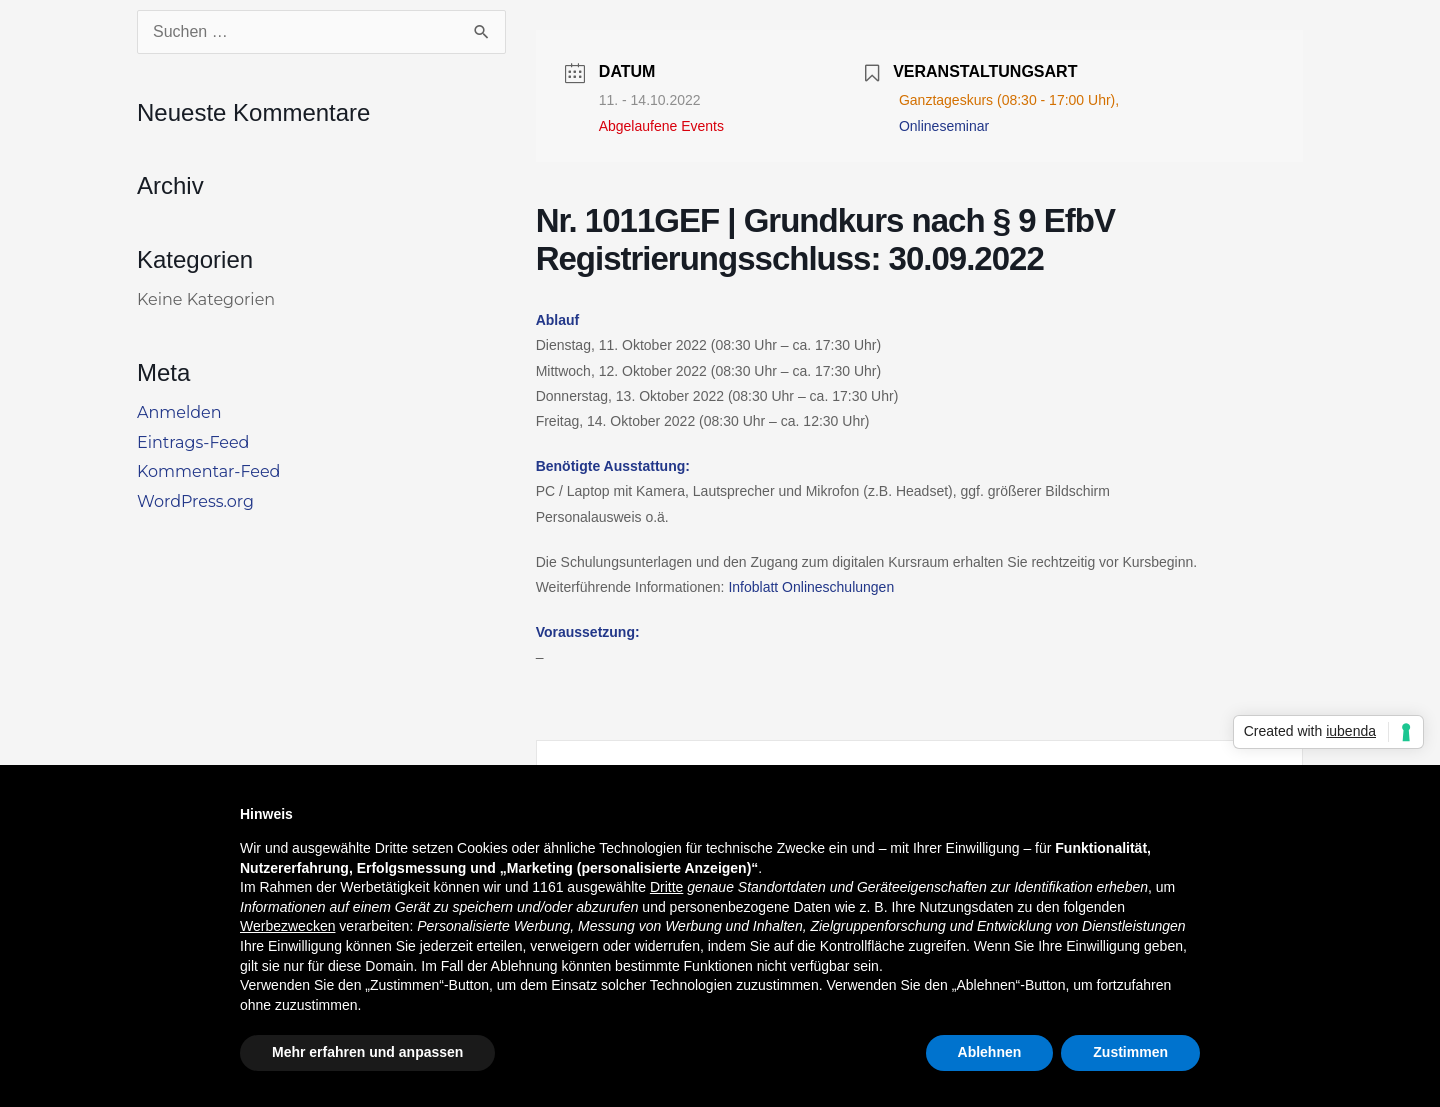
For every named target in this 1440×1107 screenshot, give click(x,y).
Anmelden (179, 412)
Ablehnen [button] (990, 1052)
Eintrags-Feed (193, 442)
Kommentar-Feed (208, 471)
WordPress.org (195, 501)
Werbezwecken (287, 926)
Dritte (666, 887)
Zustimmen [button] (1130, 1052)
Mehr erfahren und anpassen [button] (367, 1052)
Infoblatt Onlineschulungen (811, 587)
